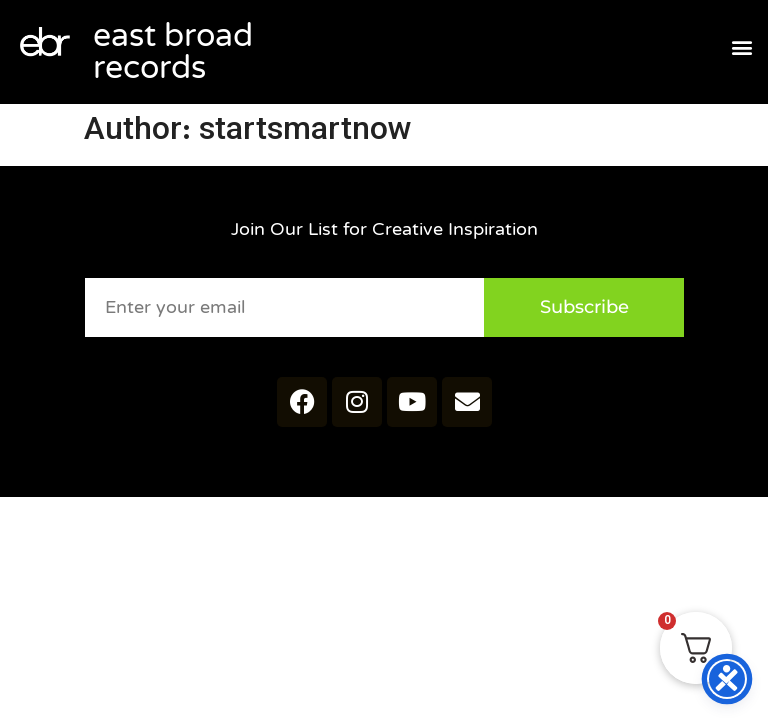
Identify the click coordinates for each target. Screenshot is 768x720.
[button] (741, 47)
